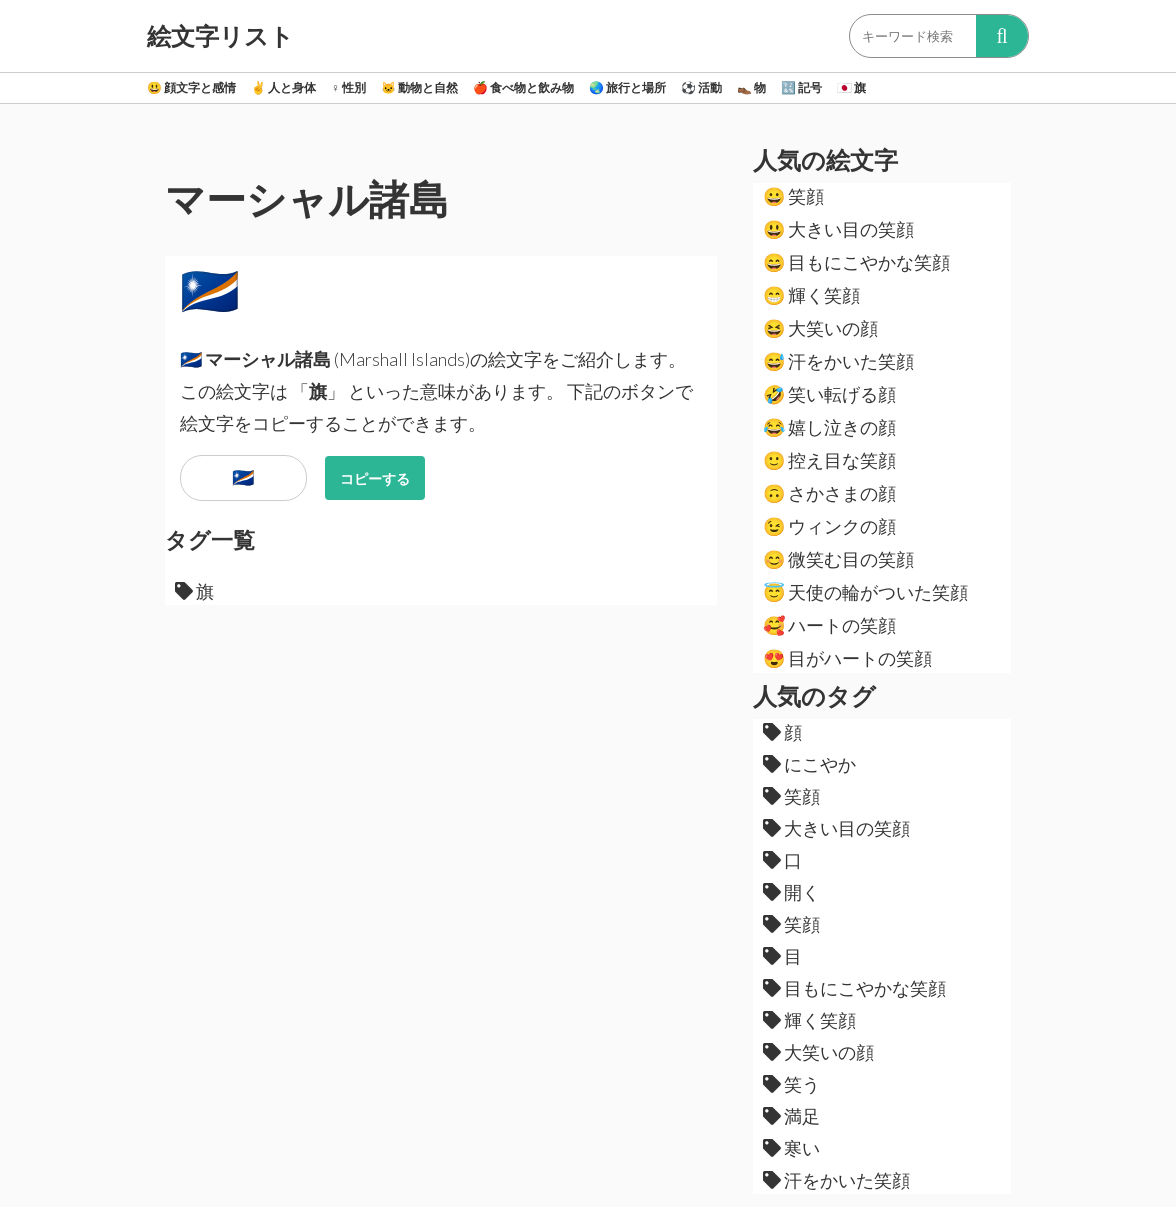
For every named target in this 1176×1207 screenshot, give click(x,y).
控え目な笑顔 (829, 460)
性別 (348, 87)
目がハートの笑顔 (847, 658)
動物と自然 (419, 87)
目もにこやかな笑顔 (856, 262)
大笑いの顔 (820, 328)
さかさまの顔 (829, 493)
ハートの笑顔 (829, 625)
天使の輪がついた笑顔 (865, 592)
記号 (801, 87)
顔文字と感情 (191, 87)
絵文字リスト (220, 36)
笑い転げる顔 (829, 394)
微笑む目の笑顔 (838, 559)
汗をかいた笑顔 (838, 361)
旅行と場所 (627, 87)
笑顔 (793, 196)
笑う (791, 1084)
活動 (701, 87)
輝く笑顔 (811, 295)
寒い (791, 1148)
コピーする (375, 478)
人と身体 (283, 87)
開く (791, 892)
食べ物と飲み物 (523, 87)
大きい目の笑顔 (838, 229)
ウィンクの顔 (829, 526)
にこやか (809, 764)
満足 (791, 1116)
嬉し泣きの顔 (829, 427)
